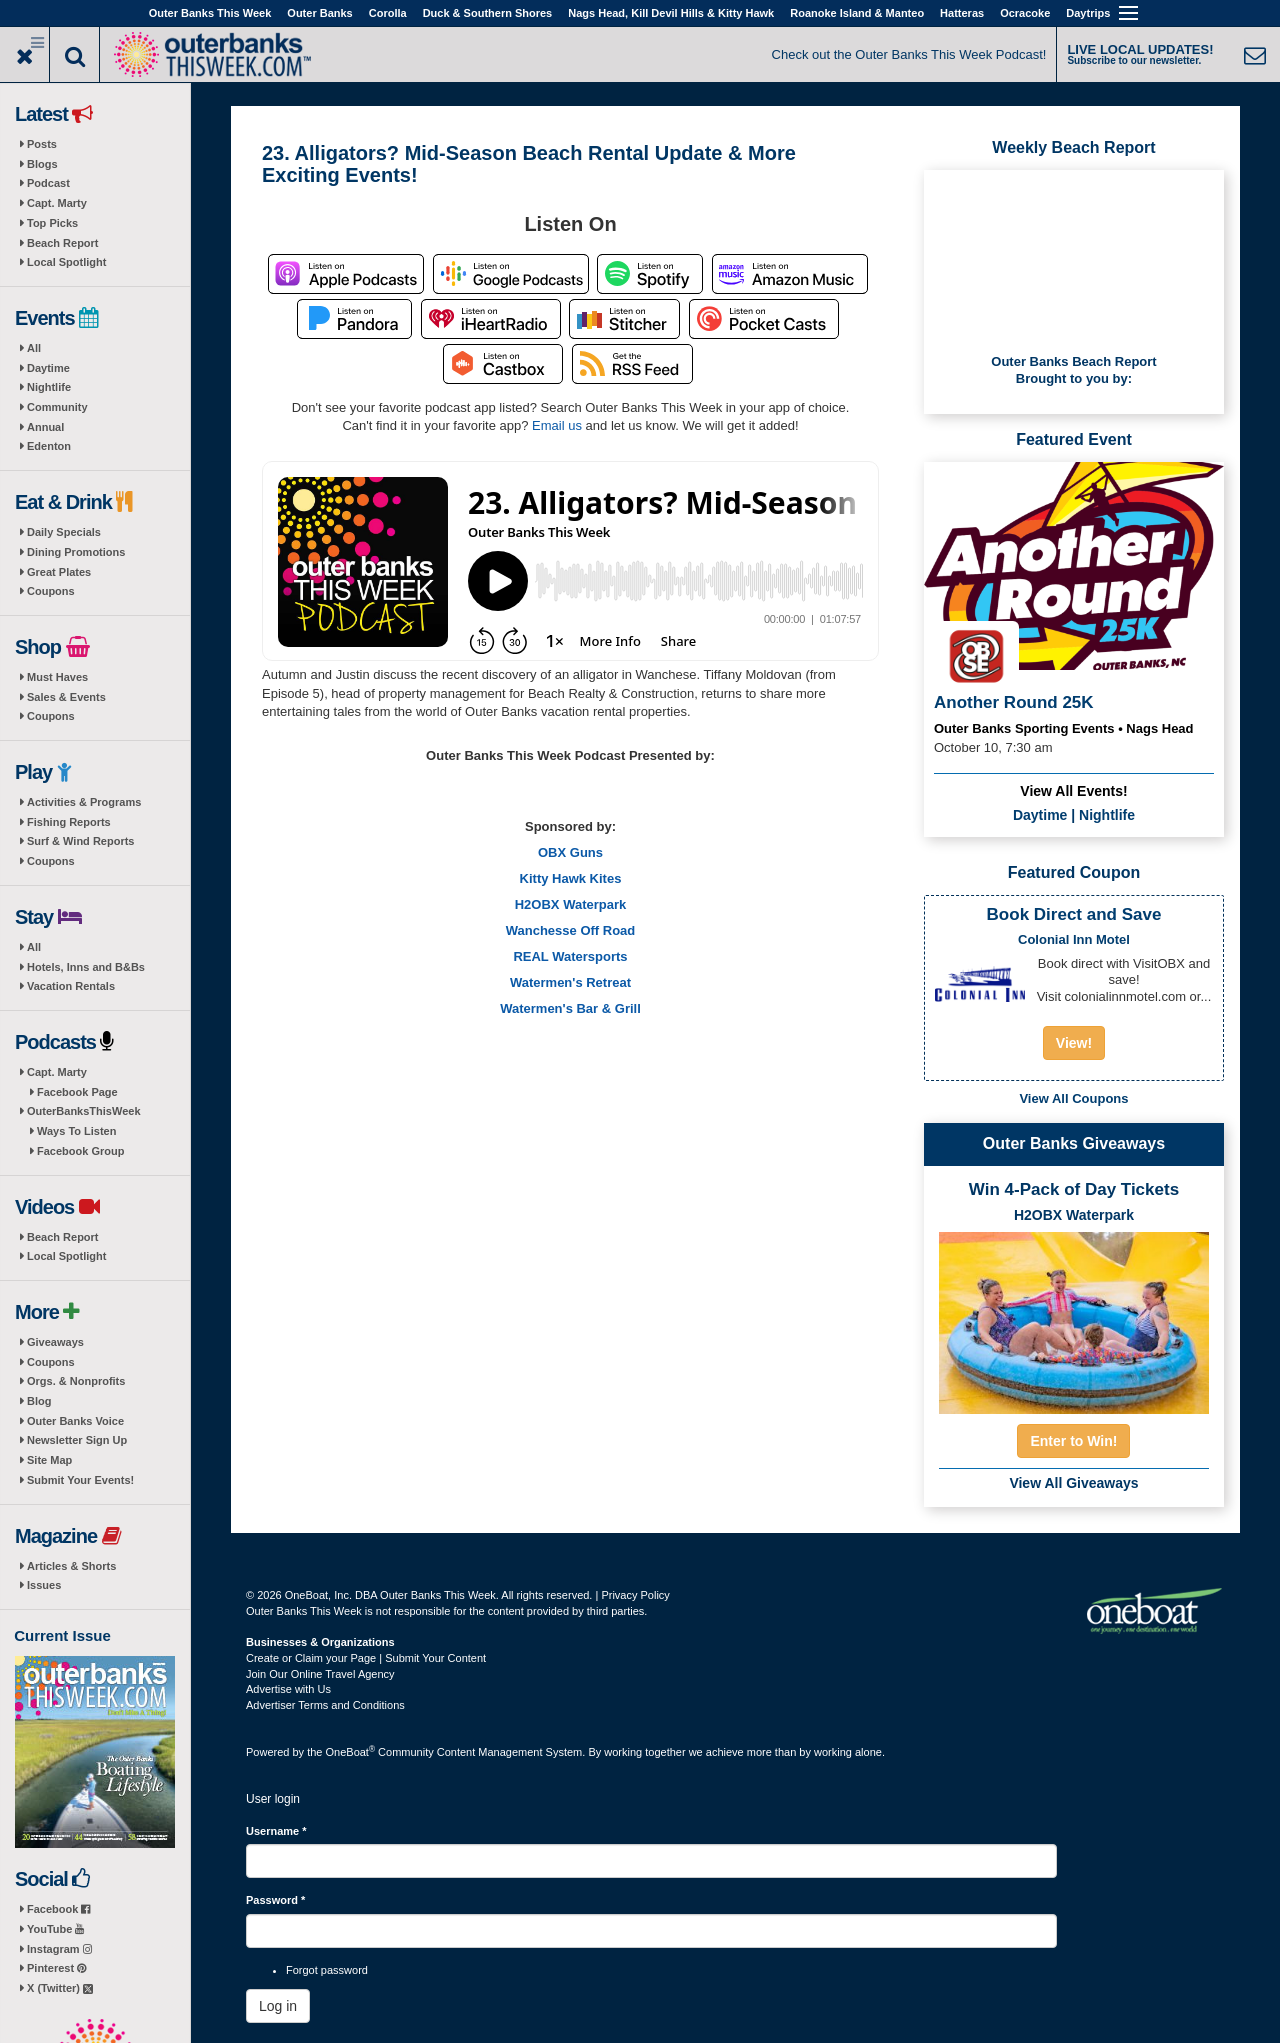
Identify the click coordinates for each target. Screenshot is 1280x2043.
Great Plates (59, 572)
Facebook (58, 1909)
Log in (278, 2006)
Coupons (51, 591)
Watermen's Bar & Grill (570, 1008)
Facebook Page (77, 1092)
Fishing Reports (69, 822)
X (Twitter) (60, 1988)
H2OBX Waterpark (571, 904)
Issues (44, 1585)
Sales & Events (66, 697)
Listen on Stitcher (624, 319)
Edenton (49, 446)
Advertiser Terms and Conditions (325, 1705)
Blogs (42, 164)
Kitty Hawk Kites (571, 878)
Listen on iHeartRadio (491, 319)
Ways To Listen (76, 1131)
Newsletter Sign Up (77, 1440)
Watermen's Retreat (570, 982)
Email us (557, 425)
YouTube (55, 1929)
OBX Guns (570, 852)
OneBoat (351, 1752)
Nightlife (49, 387)
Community (57, 407)
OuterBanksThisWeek (84, 1111)
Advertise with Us (288, 1689)
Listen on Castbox (503, 364)
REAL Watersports (570, 956)
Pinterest (56, 1968)
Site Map (49, 1460)
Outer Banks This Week (210, 13)
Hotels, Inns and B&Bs (86, 967)
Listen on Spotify (650, 274)
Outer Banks (319, 13)
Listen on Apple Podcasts (346, 274)
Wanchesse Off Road (571, 930)
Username (276, 1831)
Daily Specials (64, 532)
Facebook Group (80, 1151)
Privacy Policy (635, 1595)
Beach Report (63, 243)
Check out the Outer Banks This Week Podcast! (909, 54)
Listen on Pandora (354, 319)
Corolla (388, 13)
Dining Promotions (76, 552)
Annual (45, 427)
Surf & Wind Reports (80, 841)
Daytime (48, 368)
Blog (39, 1401)
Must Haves (57, 677)
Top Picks (52, 223)
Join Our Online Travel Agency (320, 1674)
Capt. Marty (57, 203)
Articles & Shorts (71, 1566)
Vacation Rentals (71, 986)
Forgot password (327, 1970)
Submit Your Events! (80, 1480)
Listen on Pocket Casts (764, 319)
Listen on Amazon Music (790, 274)
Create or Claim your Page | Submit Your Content (366, 1658)
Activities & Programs (84, 802)
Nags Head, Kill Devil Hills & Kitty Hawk (671, 13)
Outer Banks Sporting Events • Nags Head (1064, 728)
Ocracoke (1025, 13)
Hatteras (962, 13)
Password (275, 1900)
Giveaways (55, 1342)
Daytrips (1088, 13)
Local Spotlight (66, 262)
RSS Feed (632, 364)
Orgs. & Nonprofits (76, 1381)
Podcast (48, 183)
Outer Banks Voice (75, 1421)
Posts (42, 144)
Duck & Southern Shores (488, 13)
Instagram (59, 1949)
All (34, 348)
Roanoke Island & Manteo (857, 13)
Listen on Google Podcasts (511, 274)
